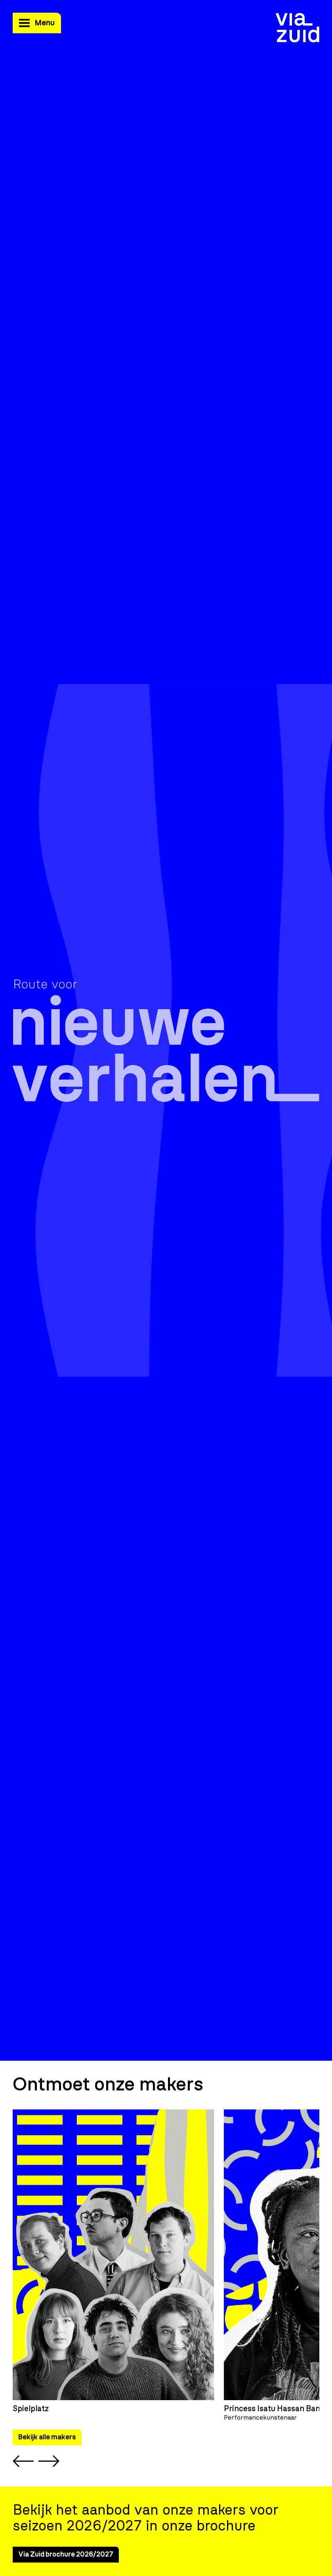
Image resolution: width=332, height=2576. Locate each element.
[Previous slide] (23, 2461)
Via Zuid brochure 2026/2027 (65, 2554)
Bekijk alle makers (47, 2437)
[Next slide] (48, 2461)
